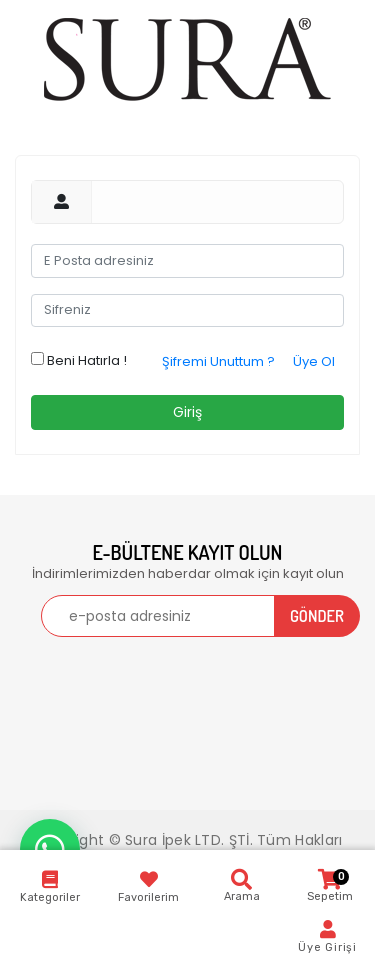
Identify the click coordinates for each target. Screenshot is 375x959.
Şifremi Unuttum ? (218, 361)
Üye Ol (314, 361)
